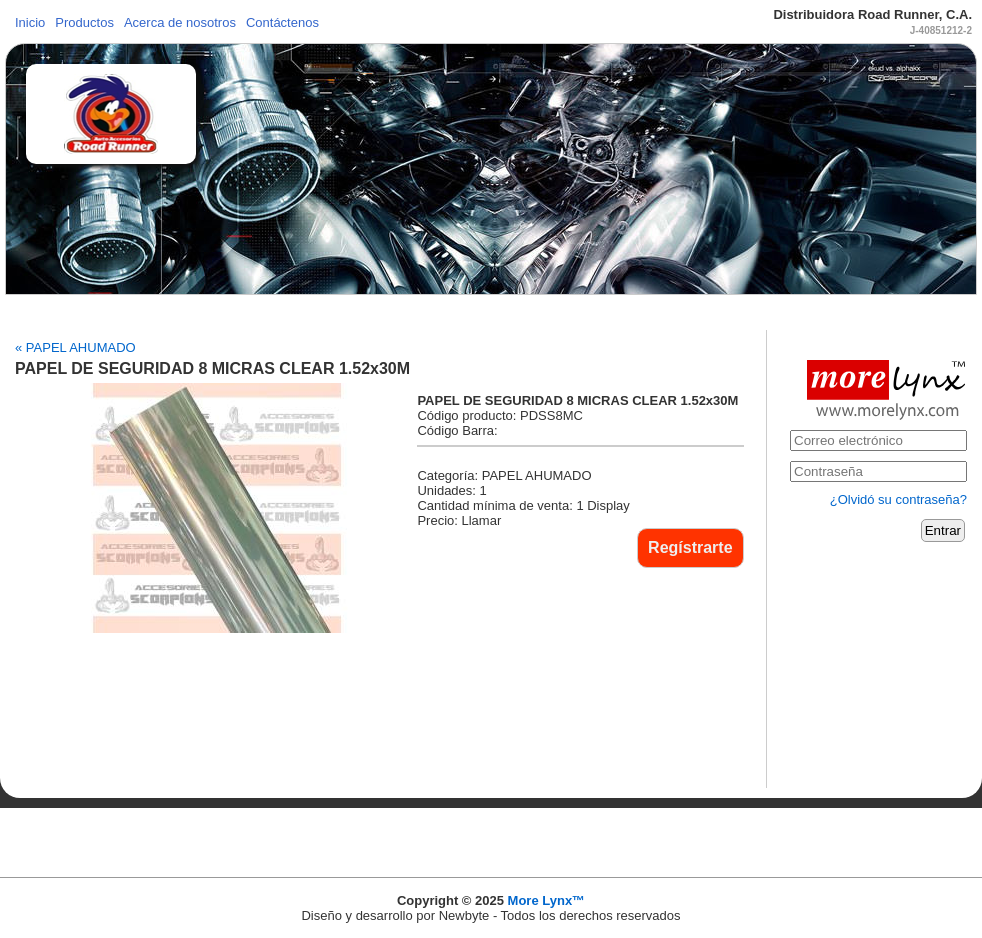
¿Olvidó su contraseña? (898, 499)
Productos (84, 22)
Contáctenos (282, 22)
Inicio (30, 22)
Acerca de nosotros (180, 22)
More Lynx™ (547, 900)
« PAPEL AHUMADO (75, 347)
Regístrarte (690, 547)
